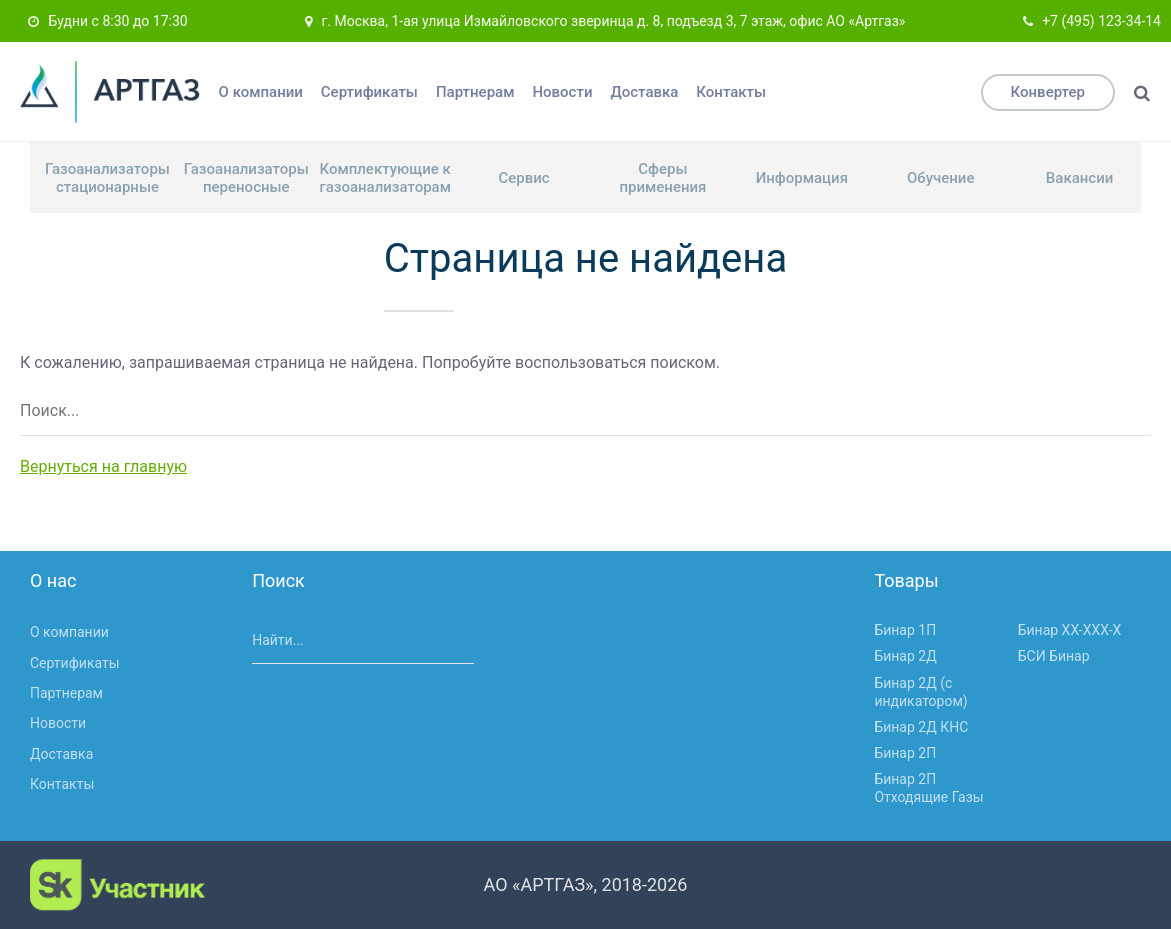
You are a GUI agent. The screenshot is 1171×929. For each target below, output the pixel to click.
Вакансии (1079, 178)
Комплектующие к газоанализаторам (385, 178)
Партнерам (475, 92)
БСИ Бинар (1054, 656)
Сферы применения (662, 178)
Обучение (941, 178)
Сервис (523, 178)
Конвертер (1048, 92)
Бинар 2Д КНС (921, 727)
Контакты (731, 92)
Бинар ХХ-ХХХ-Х (1070, 630)
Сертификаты (369, 92)
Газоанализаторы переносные (246, 178)
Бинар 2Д (905, 656)
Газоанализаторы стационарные (107, 178)
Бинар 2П (905, 753)
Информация (802, 178)
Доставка (644, 92)
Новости (562, 92)
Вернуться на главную (103, 466)
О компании (261, 92)
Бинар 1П (905, 630)
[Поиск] (1142, 93)
